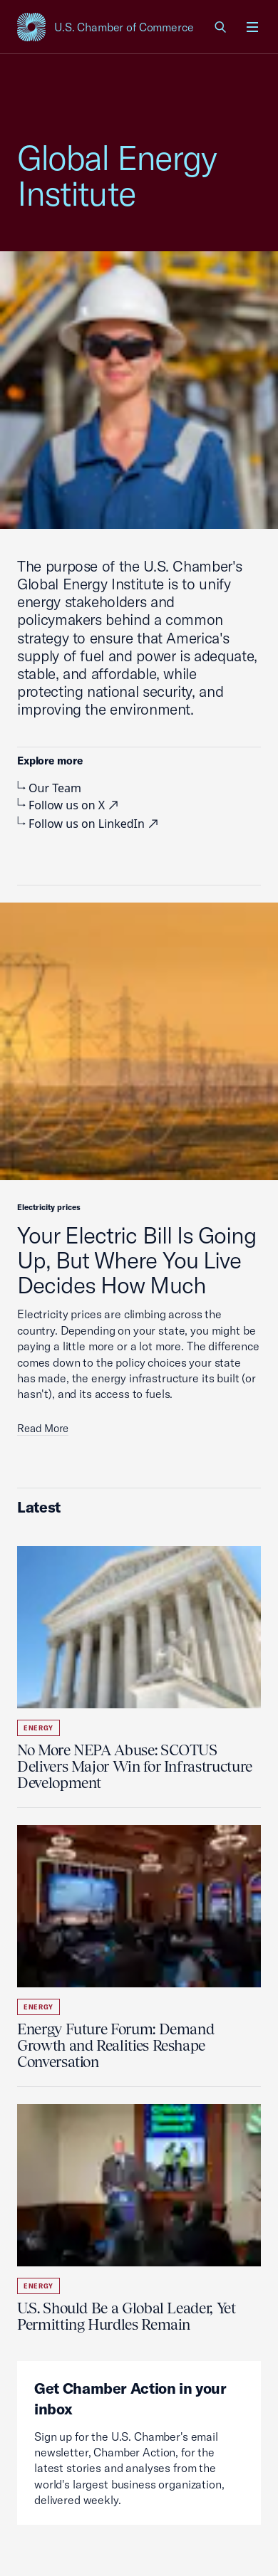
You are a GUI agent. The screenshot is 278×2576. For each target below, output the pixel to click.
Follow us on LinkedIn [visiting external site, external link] (89, 823)
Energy (38, 1728)
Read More (42, 1428)
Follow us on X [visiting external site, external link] (69, 805)
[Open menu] (252, 27)
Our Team (49, 788)
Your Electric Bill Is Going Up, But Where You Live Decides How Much (137, 1260)
